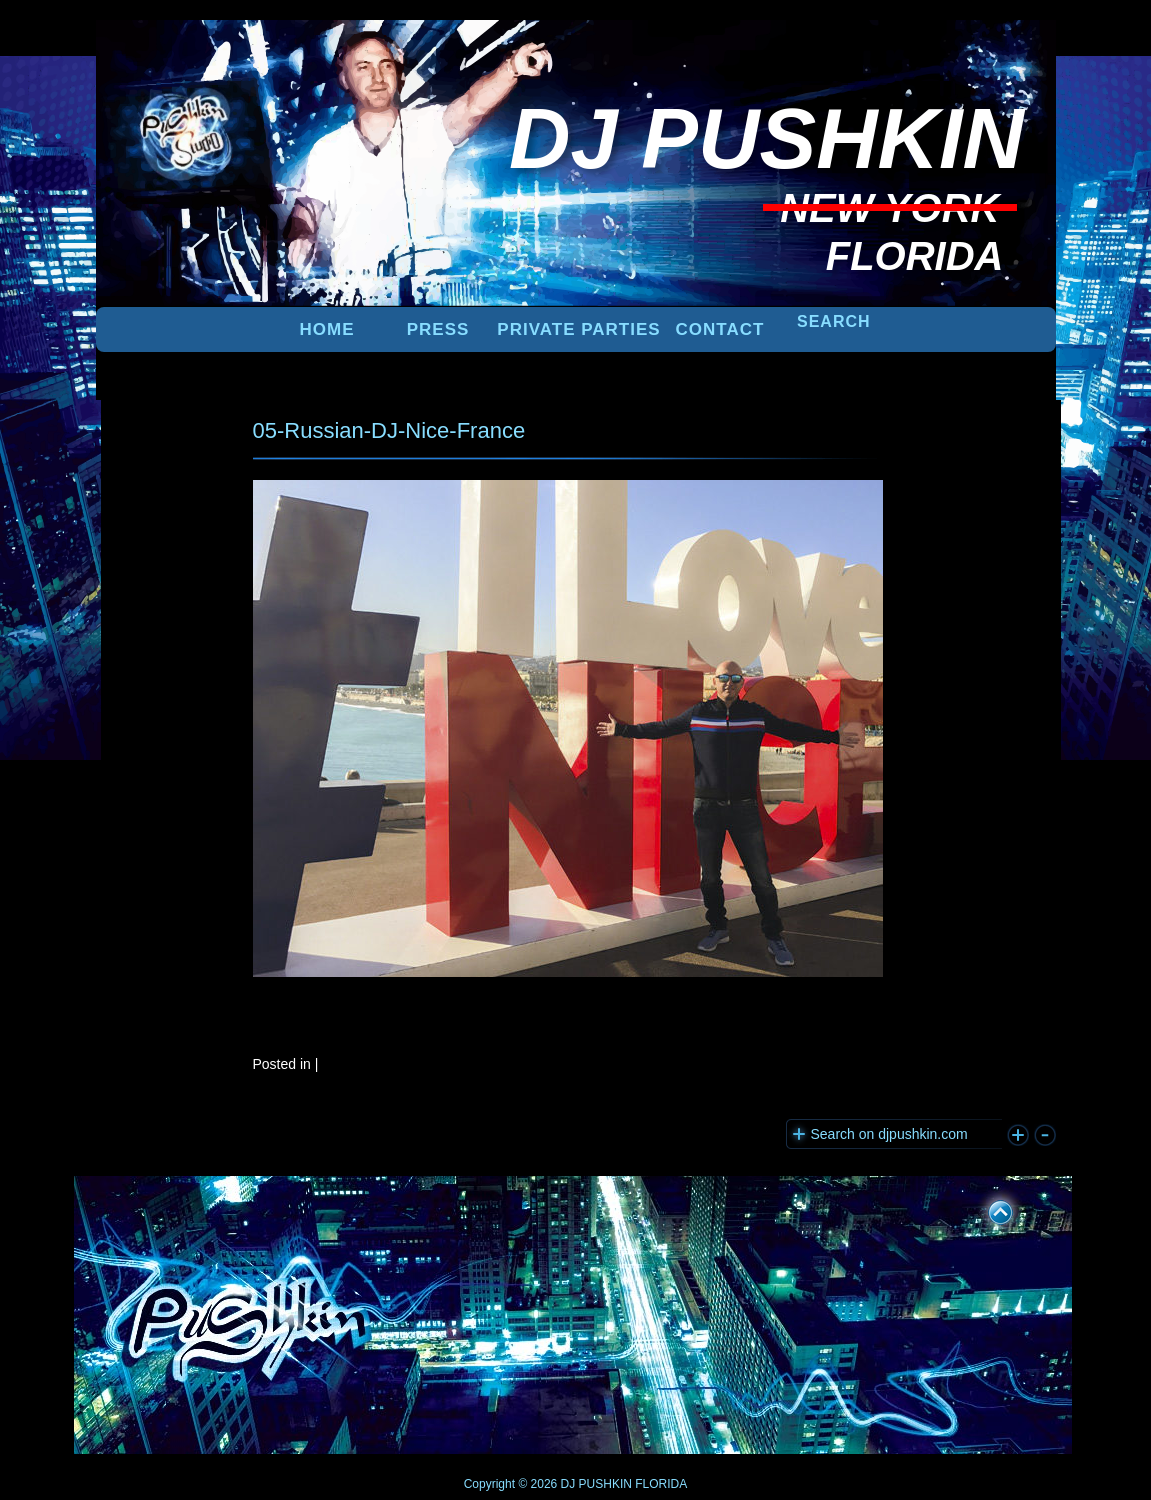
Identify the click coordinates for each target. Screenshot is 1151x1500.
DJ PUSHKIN (594, 1484)
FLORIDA (661, 1484)
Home (327, 329)
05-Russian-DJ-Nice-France (389, 430)
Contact (720, 329)
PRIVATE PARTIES (578, 329)
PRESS (438, 329)
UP (987, 1209)
